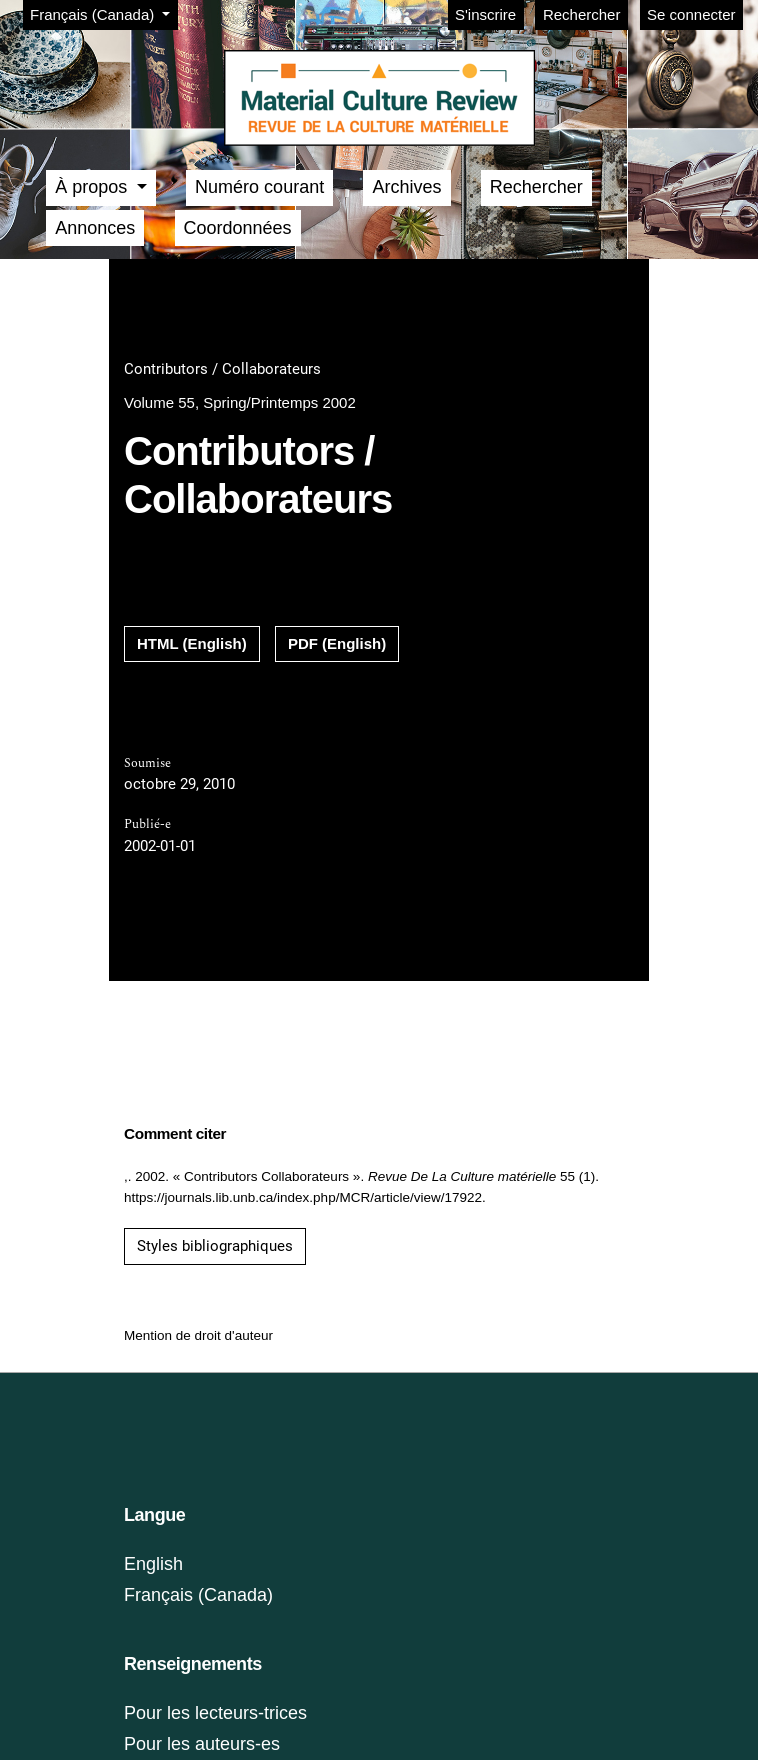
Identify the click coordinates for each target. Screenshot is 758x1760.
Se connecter (691, 14)
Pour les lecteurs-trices (215, 1713)
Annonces (95, 228)
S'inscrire (485, 14)
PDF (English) (337, 643)
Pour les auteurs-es (202, 1744)
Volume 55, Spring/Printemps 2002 (240, 402)
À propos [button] (93, 187)
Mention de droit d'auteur (198, 1335)
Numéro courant (259, 187)
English (153, 1564)
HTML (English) (192, 643)
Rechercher (582, 14)
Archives (406, 187)
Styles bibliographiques (215, 1246)
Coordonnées (238, 228)
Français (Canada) (103, 13)
